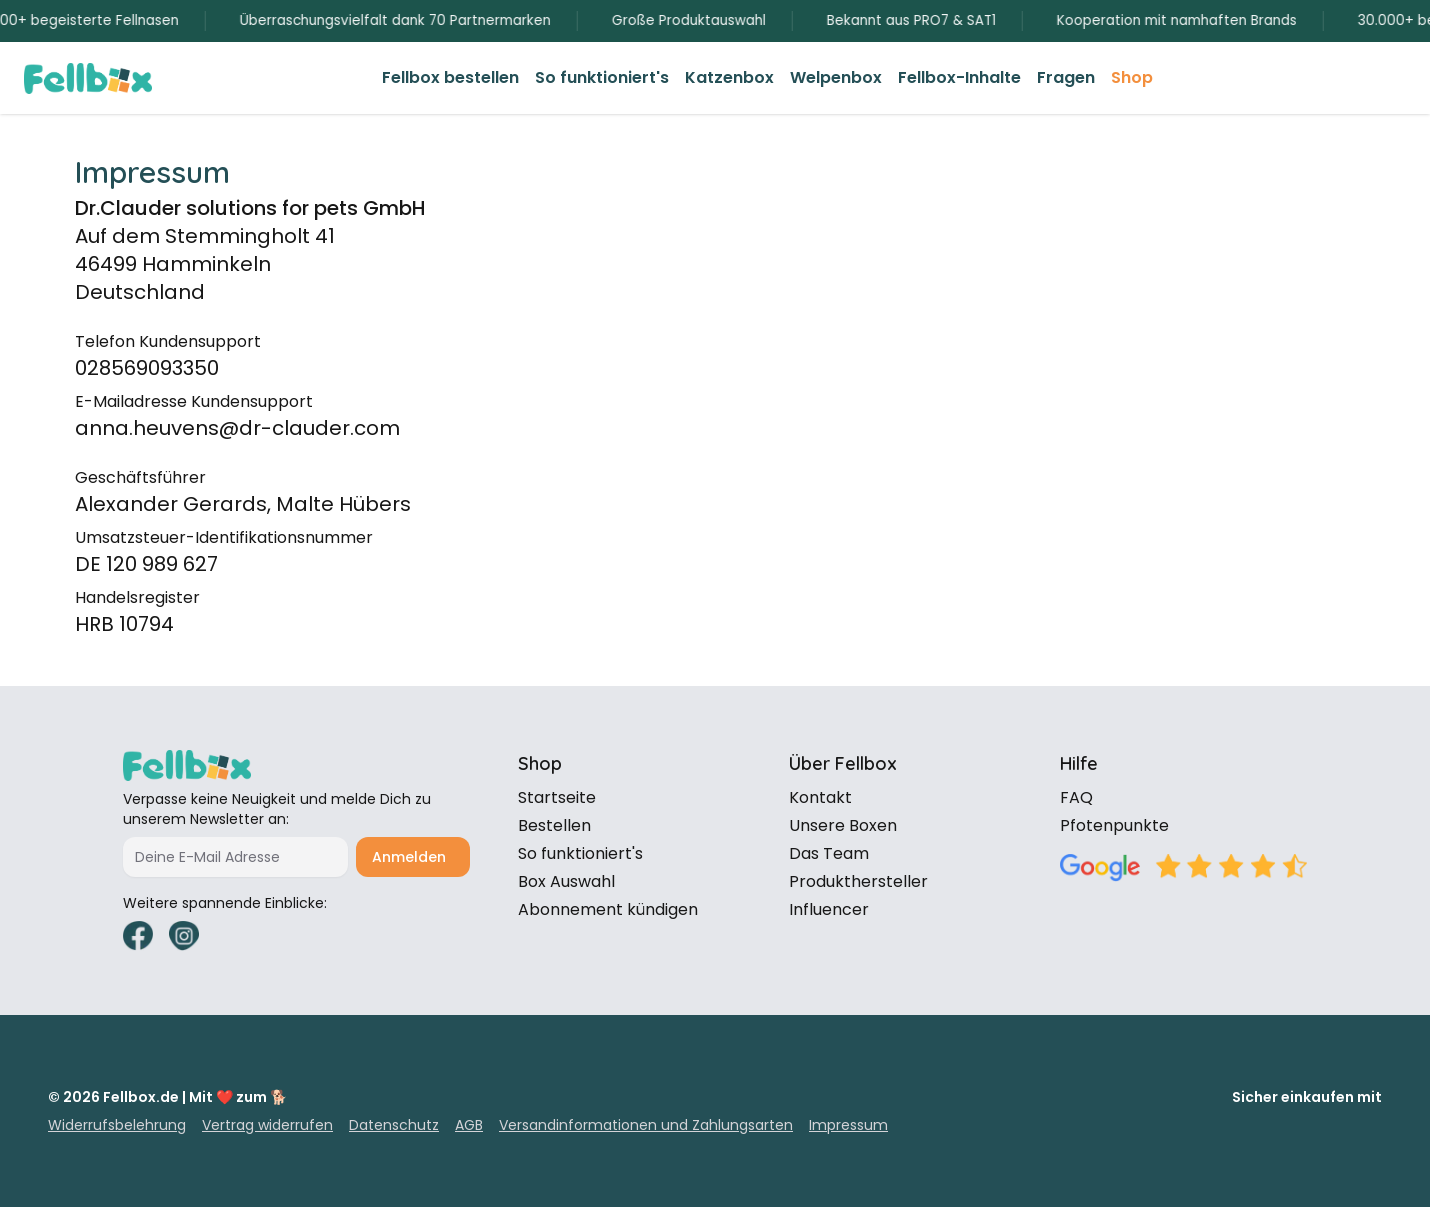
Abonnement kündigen (608, 909)
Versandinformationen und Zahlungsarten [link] (646, 1125)
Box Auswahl (566, 881)
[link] (450, 78)
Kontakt (820, 797)
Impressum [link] (848, 1125)
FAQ (1076, 797)
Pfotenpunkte (1114, 825)
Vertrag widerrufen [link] (267, 1125)
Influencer (829, 909)
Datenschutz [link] (394, 1125)
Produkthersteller (858, 881)
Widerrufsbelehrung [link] (117, 1125)
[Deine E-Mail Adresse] (235, 857)
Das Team (829, 853)
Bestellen (554, 825)
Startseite (557, 797)
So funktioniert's (580, 853)
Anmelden (409, 857)
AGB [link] (469, 1125)
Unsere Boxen (843, 825)
